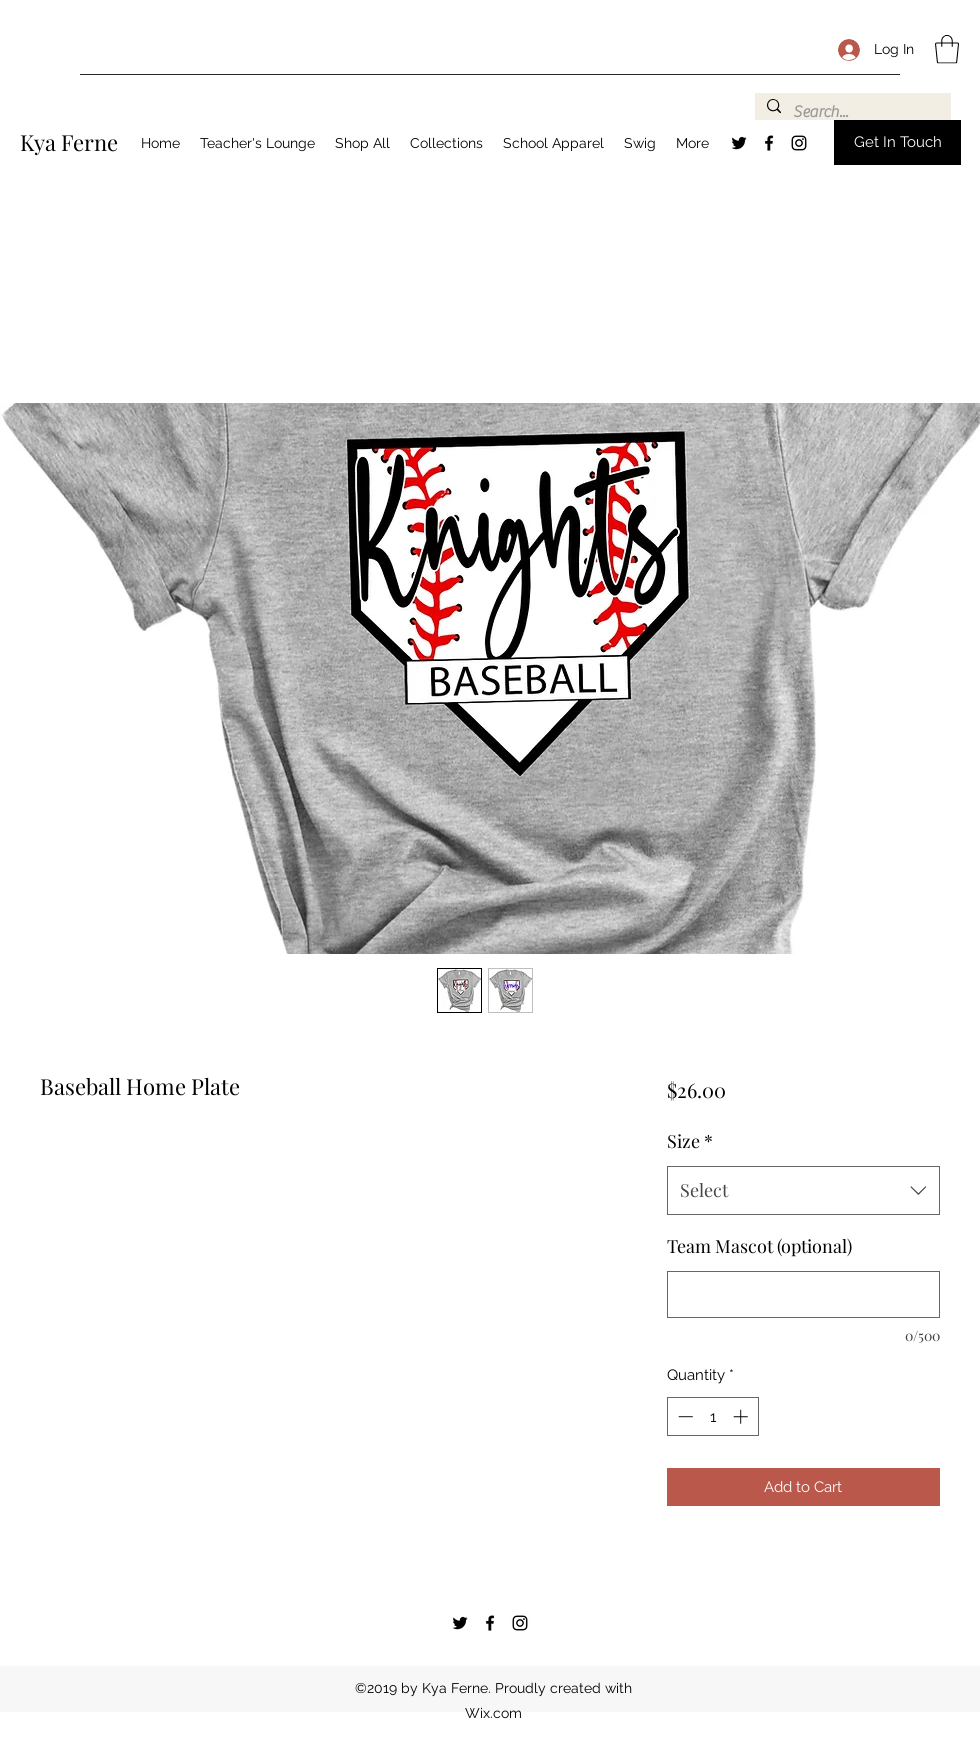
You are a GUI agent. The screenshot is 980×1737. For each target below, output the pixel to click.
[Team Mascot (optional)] (803, 1294)
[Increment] (742, 1416)
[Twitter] (739, 143)
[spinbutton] (712, 1416)
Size (690, 1141)
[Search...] (851, 112)
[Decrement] (683, 1416)
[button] (947, 49)
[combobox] (803, 1191)
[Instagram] (799, 143)
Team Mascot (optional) (759, 1246)
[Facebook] (769, 143)
